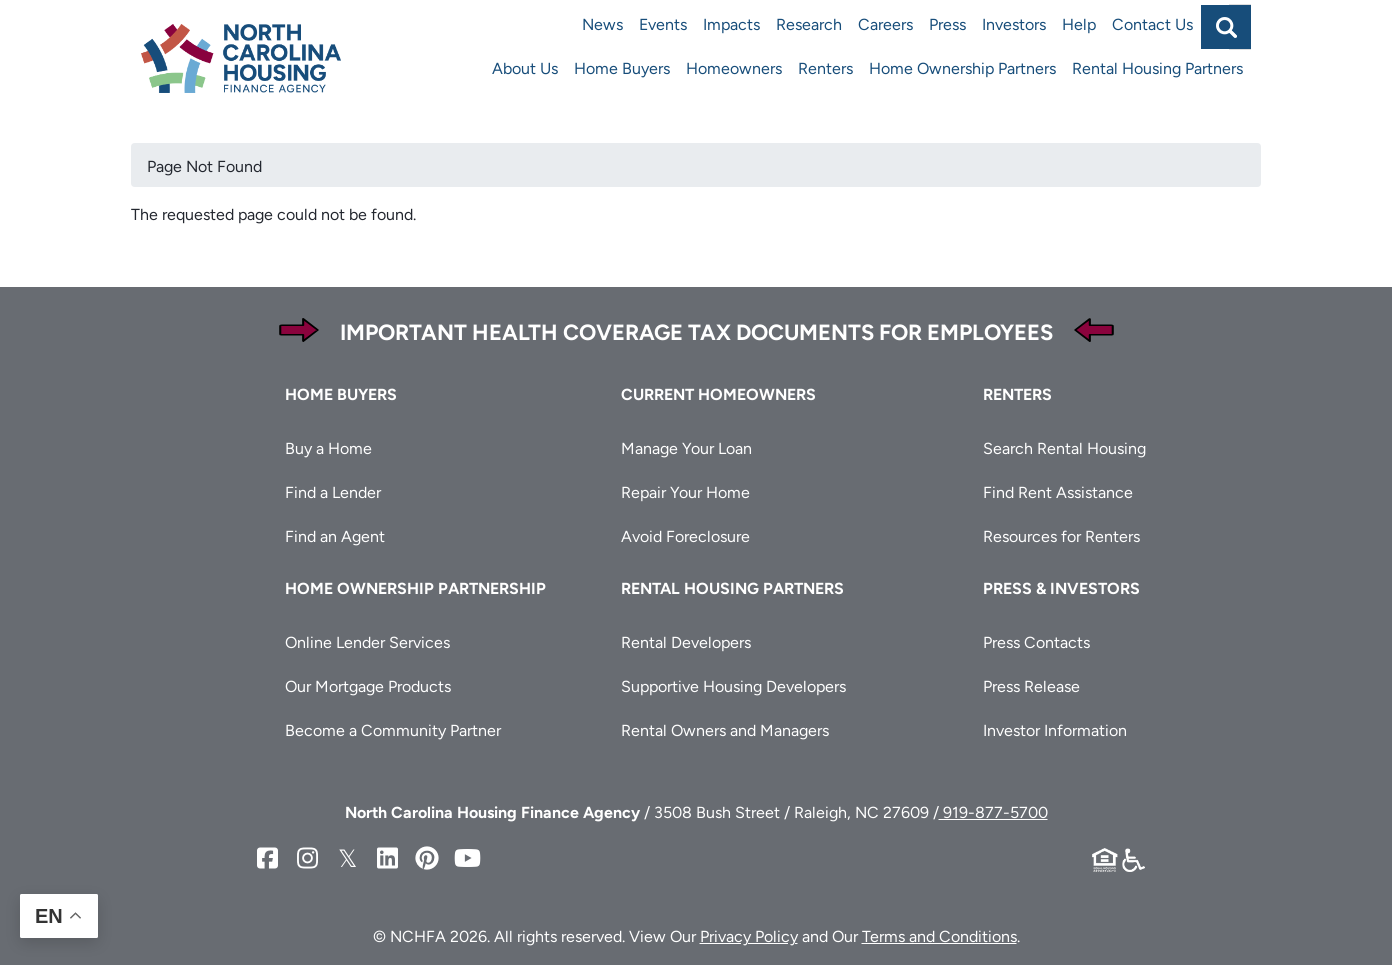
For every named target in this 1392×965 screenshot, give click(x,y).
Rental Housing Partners (1157, 68)
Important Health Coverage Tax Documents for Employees (696, 332)
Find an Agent (335, 536)
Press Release (1031, 686)
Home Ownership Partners (962, 68)
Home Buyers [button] (341, 394)
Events (663, 24)
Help (1079, 24)
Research (809, 24)
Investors (1014, 24)
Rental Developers (686, 642)
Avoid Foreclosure (685, 536)
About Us (525, 68)
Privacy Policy (749, 936)
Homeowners (734, 68)
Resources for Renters (1061, 536)
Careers (885, 24)
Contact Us (1152, 24)
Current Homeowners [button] (718, 394)
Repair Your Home (685, 492)
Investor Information (1055, 730)
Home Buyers (622, 68)
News (602, 24)
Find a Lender (333, 492)
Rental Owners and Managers (725, 730)
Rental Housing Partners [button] (732, 588)
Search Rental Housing (1064, 448)
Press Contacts (1036, 642)
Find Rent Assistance (1058, 492)
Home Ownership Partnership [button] (415, 588)
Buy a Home (328, 448)
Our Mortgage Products (368, 686)
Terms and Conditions (939, 936)
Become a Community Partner (393, 730)
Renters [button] (1017, 394)
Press (947, 24)
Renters (825, 68)
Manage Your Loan (686, 448)
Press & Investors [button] (1061, 588)
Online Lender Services (367, 642)
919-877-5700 (993, 812)
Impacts (731, 24)
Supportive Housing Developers (733, 686)
